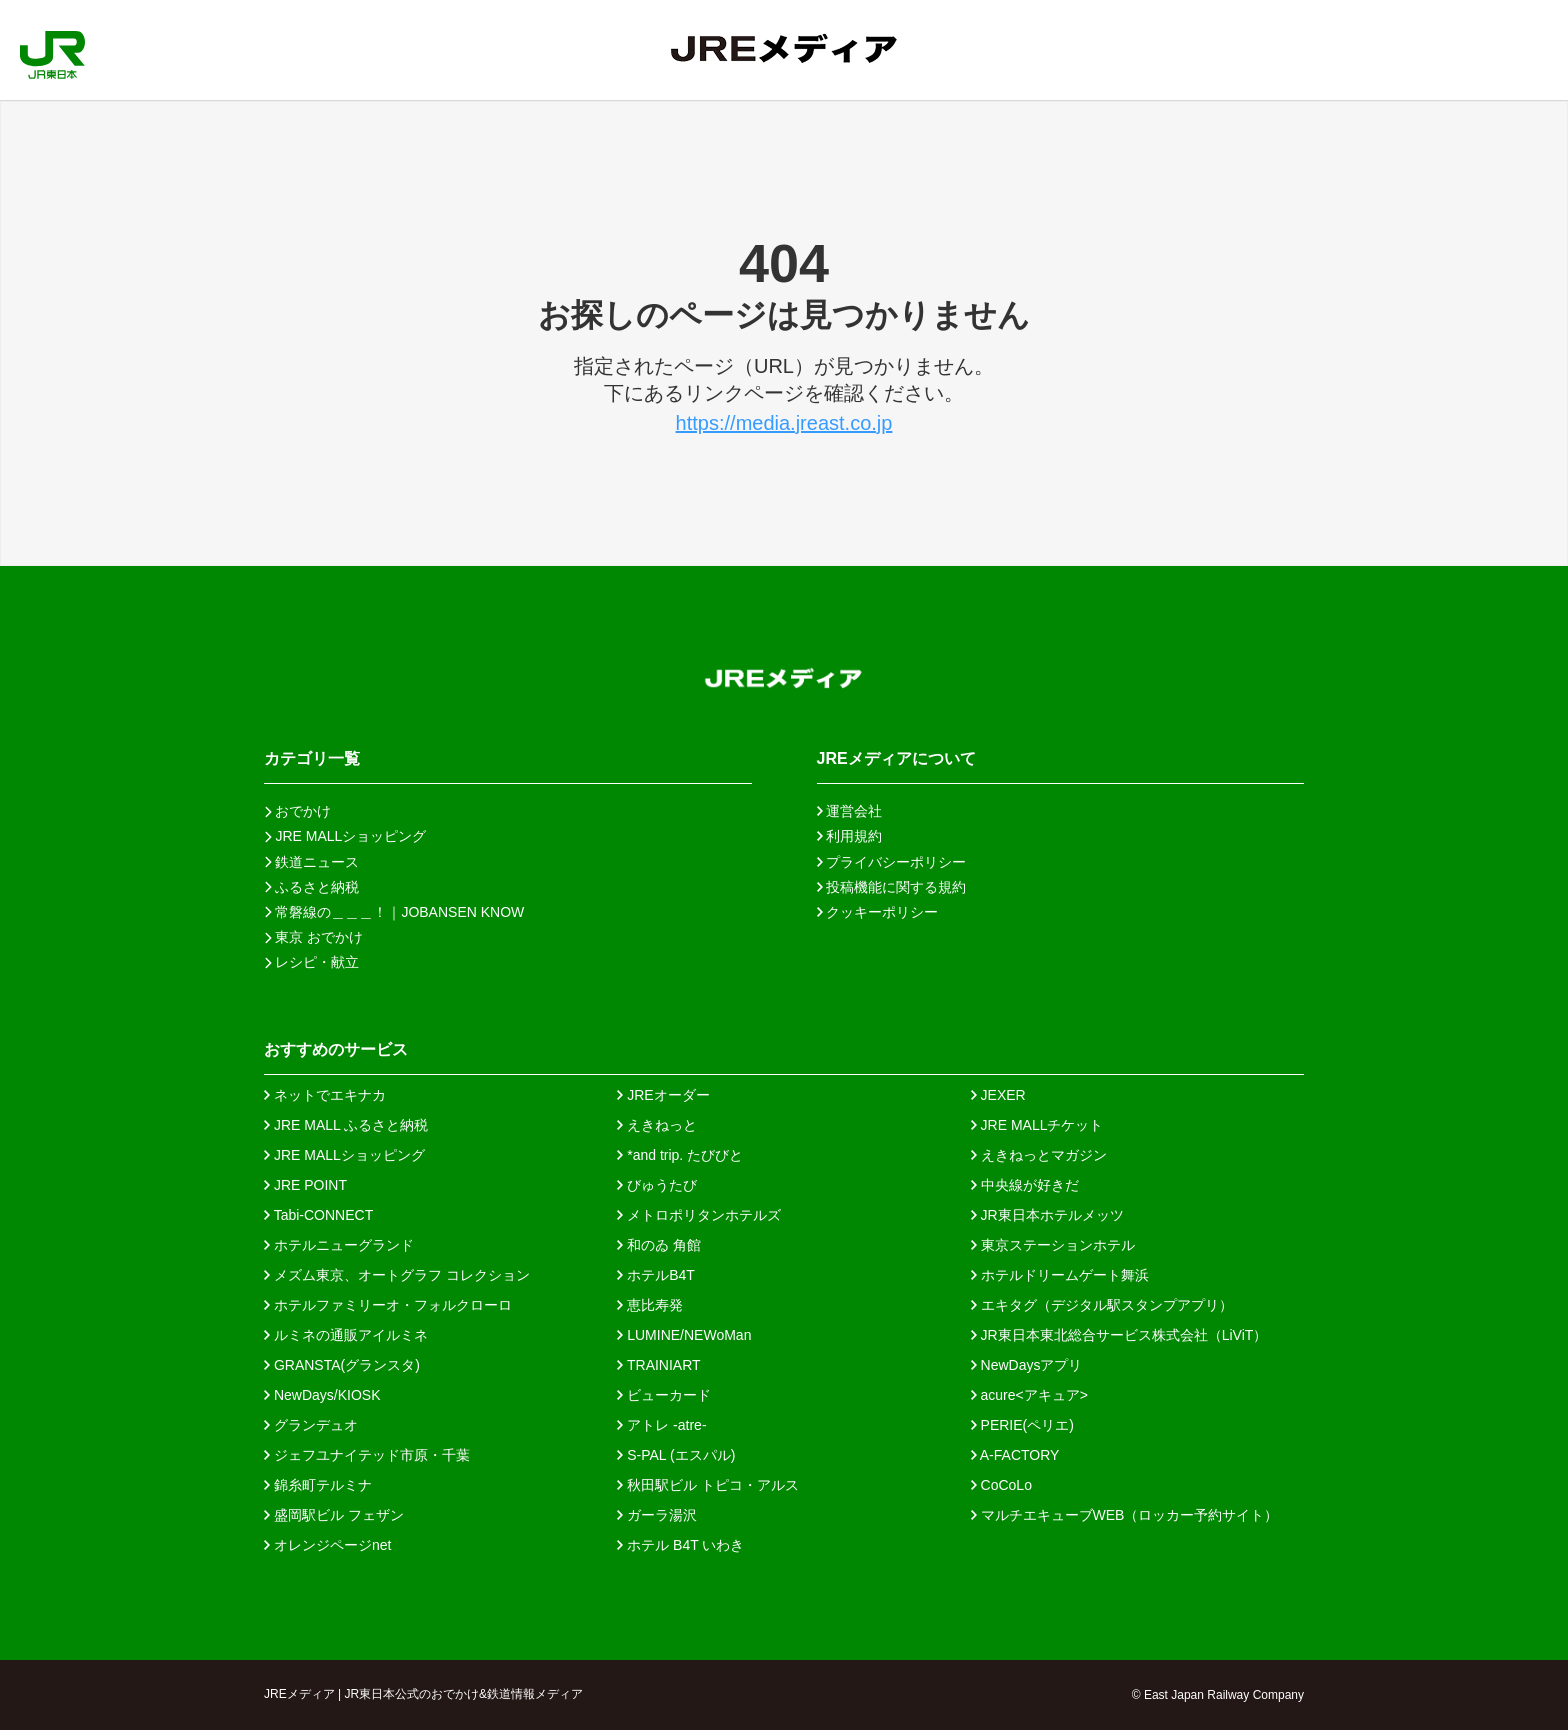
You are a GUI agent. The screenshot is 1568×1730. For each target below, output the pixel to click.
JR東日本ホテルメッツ (1047, 1215)
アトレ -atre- (661, 1425)
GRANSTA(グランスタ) (342, 1365)
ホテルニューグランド (339, 1245)
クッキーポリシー (878, 912)
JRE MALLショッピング (344, 1155)
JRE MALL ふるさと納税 (346, 1125)
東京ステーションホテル (1053, 1245)
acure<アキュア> (1029, 1395)
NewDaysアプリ (1027, 1365)
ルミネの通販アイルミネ (346, 1335)
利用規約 (850, 836)
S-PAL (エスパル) (676, 1455)
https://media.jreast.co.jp (784, 423)
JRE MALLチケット (1037, 1125)
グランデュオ (311, 1425)
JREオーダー (663, 1095)
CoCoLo (1001, 1485)
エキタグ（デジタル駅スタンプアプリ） (1102, 1305)
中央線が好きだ (1025, 1185)
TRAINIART (658, 1365)
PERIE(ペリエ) (1022, 1425)
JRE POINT (305, 1185)
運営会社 (850, 811)
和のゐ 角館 (659, 1245)
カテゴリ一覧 (312, 758)
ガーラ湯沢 (657, 1515)
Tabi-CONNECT (318, 1215)
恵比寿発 (650, 1305)
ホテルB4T (656, 1275)
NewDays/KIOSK (322, 1395)
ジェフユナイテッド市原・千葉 (367, 1455)
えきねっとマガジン (1039, 1155)
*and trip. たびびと (680, 1155)
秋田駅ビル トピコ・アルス (708, 1485)
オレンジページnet (327, 1545)
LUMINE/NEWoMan (684, 1335)
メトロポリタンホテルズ (699, 1215)
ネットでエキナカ (325, 1095)
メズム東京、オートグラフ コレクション (397, 1275)
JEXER (998, 1095)
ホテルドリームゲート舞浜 (1060, 1275)
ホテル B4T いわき (680, 1545)
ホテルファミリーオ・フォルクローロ (388, 1305)
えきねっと (657, 1125)
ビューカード (664, 1395)
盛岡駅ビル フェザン (334, 1515)
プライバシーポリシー (892, 862)
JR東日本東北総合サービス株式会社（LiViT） (1119, 1335)
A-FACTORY (1015, 1455)
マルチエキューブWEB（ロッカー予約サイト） (1125, 1515)
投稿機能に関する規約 (892, 887)
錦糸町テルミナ (318, 1485)
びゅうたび (657, 1185)
